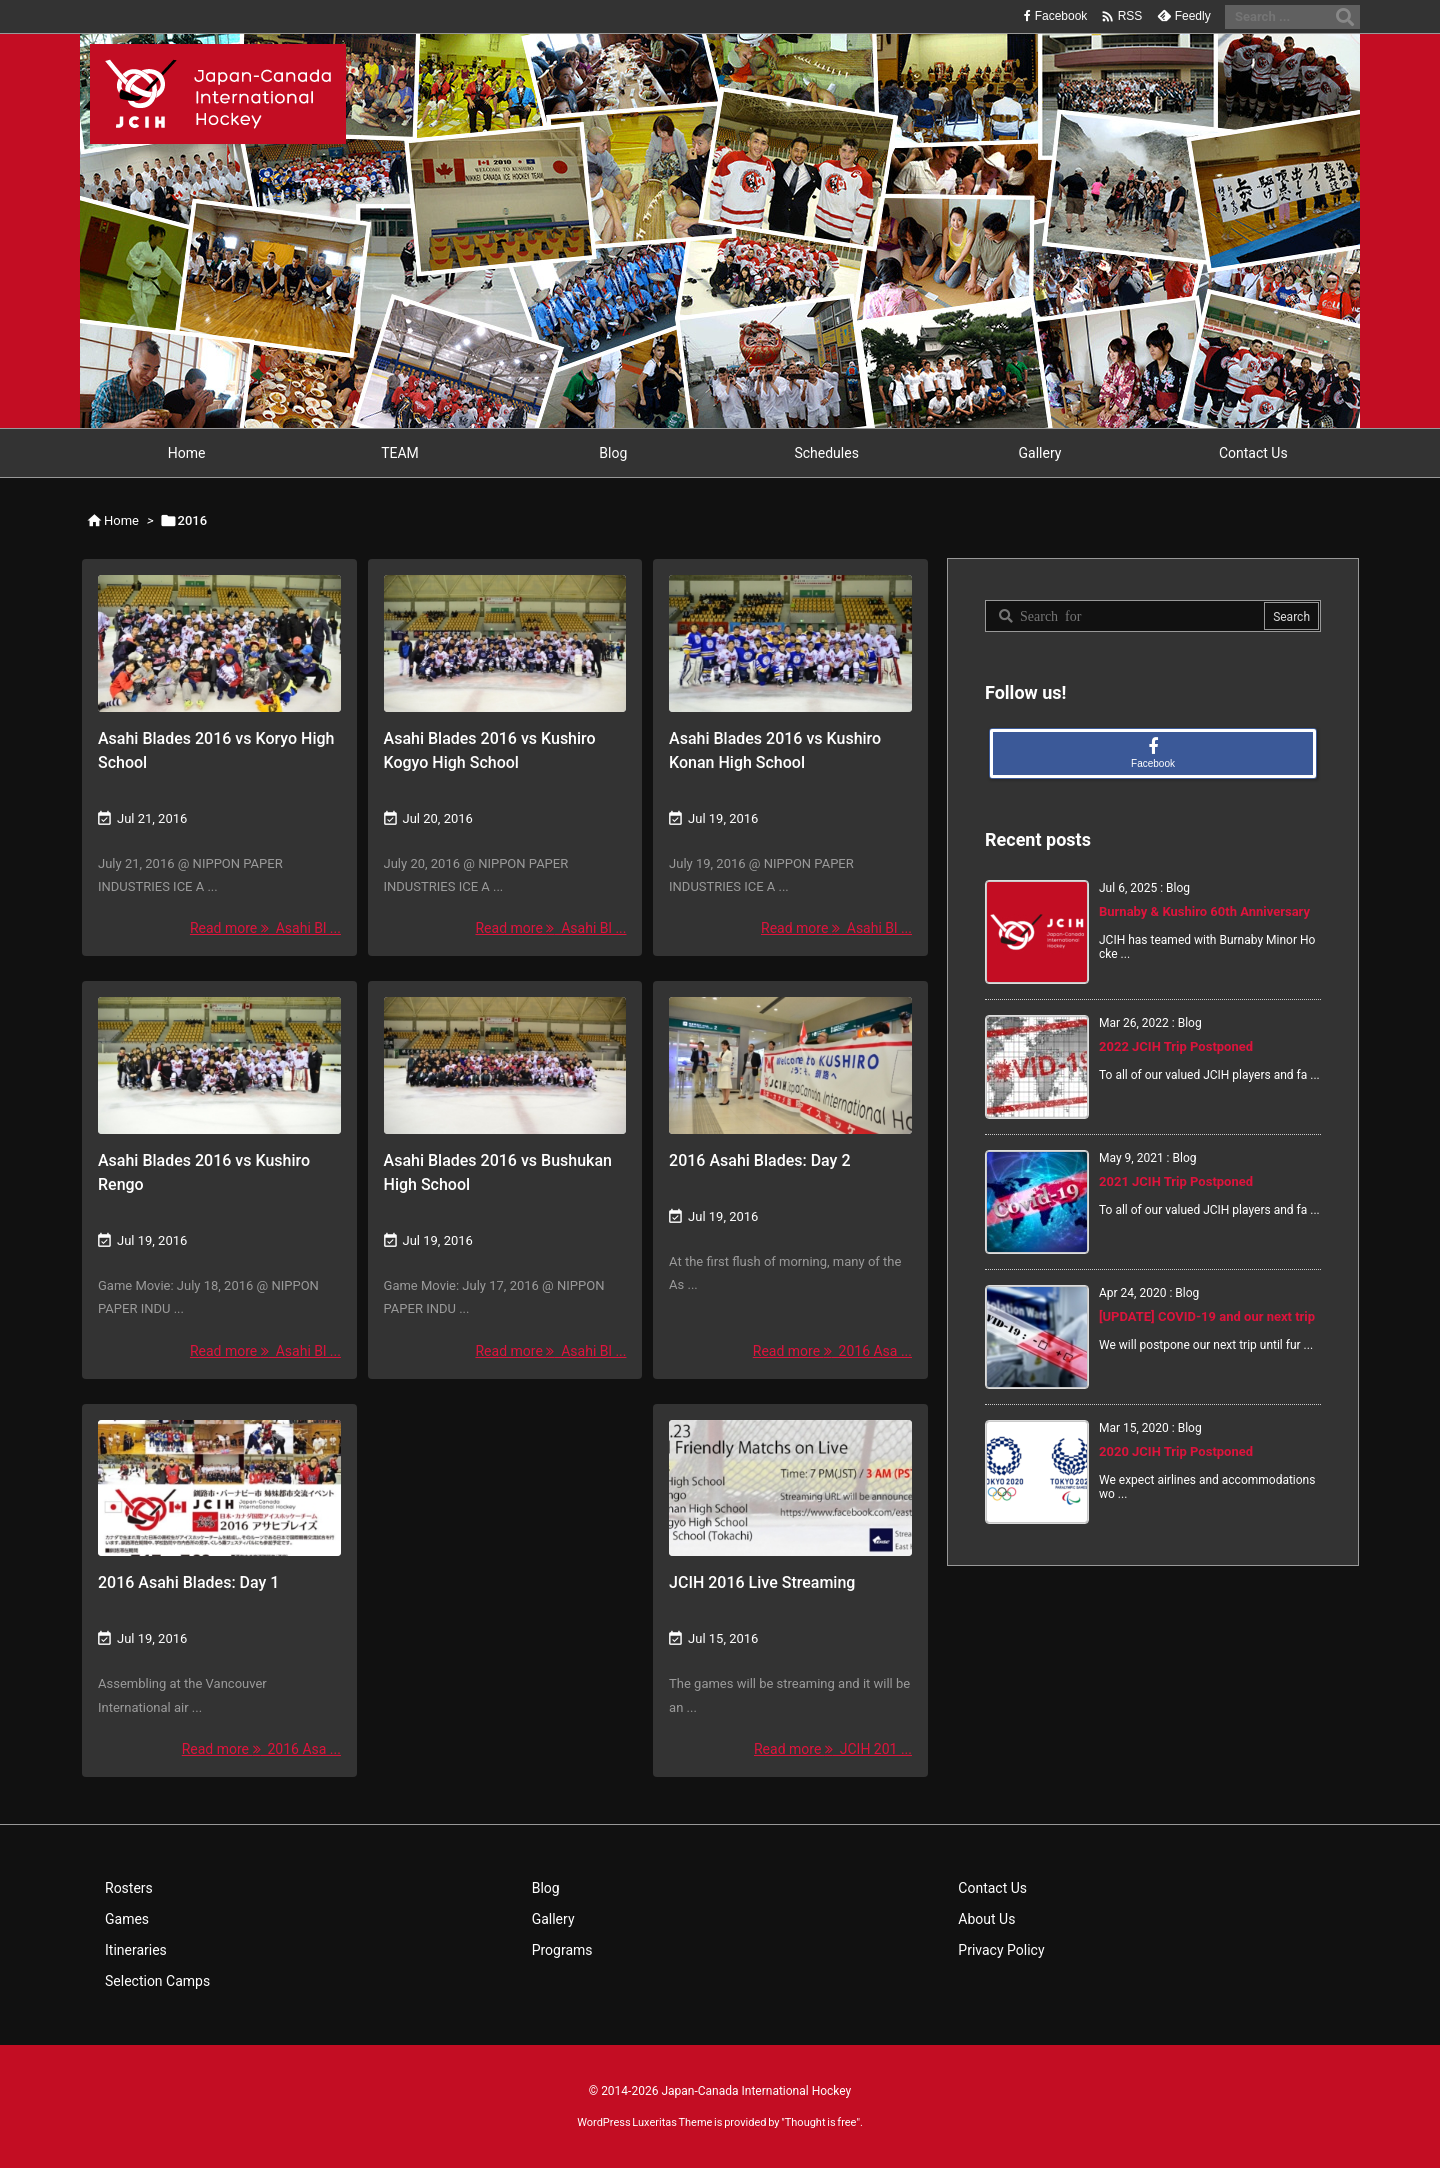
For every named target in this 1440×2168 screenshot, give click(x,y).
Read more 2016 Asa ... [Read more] (832, 1351)
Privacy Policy (1001, 1950)
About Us (986, 1919)
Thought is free (821, 2122)
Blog (546, 1888)
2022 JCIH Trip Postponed (1176, 1046)
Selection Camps (157, 1981)
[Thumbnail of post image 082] (219, 643)
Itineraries (136, 1950)
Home (121, 520)
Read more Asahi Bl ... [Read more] (265, 928)
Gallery (553, 1919)
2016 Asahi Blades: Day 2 (759, 1160)
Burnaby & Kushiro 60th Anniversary (1204, 911)
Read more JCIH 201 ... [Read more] (833, 1749)
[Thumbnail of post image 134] (790, 643)
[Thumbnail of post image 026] (505, 1065)
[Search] (1345, 17)
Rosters (129, 1888)
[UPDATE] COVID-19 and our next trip (1207, 1316)
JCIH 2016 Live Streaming (762, 1582)
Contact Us (992, 1888)
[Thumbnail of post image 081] (219, 1065)
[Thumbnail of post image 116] (219, 1488)
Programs (562, 1950)
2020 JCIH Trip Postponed (1176, 1451)
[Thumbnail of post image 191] (790, 1065)
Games (127, 1919)
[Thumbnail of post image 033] (790, 1488)
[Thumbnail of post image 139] (505, 643)
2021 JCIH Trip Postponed (1176, 1181)
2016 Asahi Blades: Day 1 (188, 1582)
